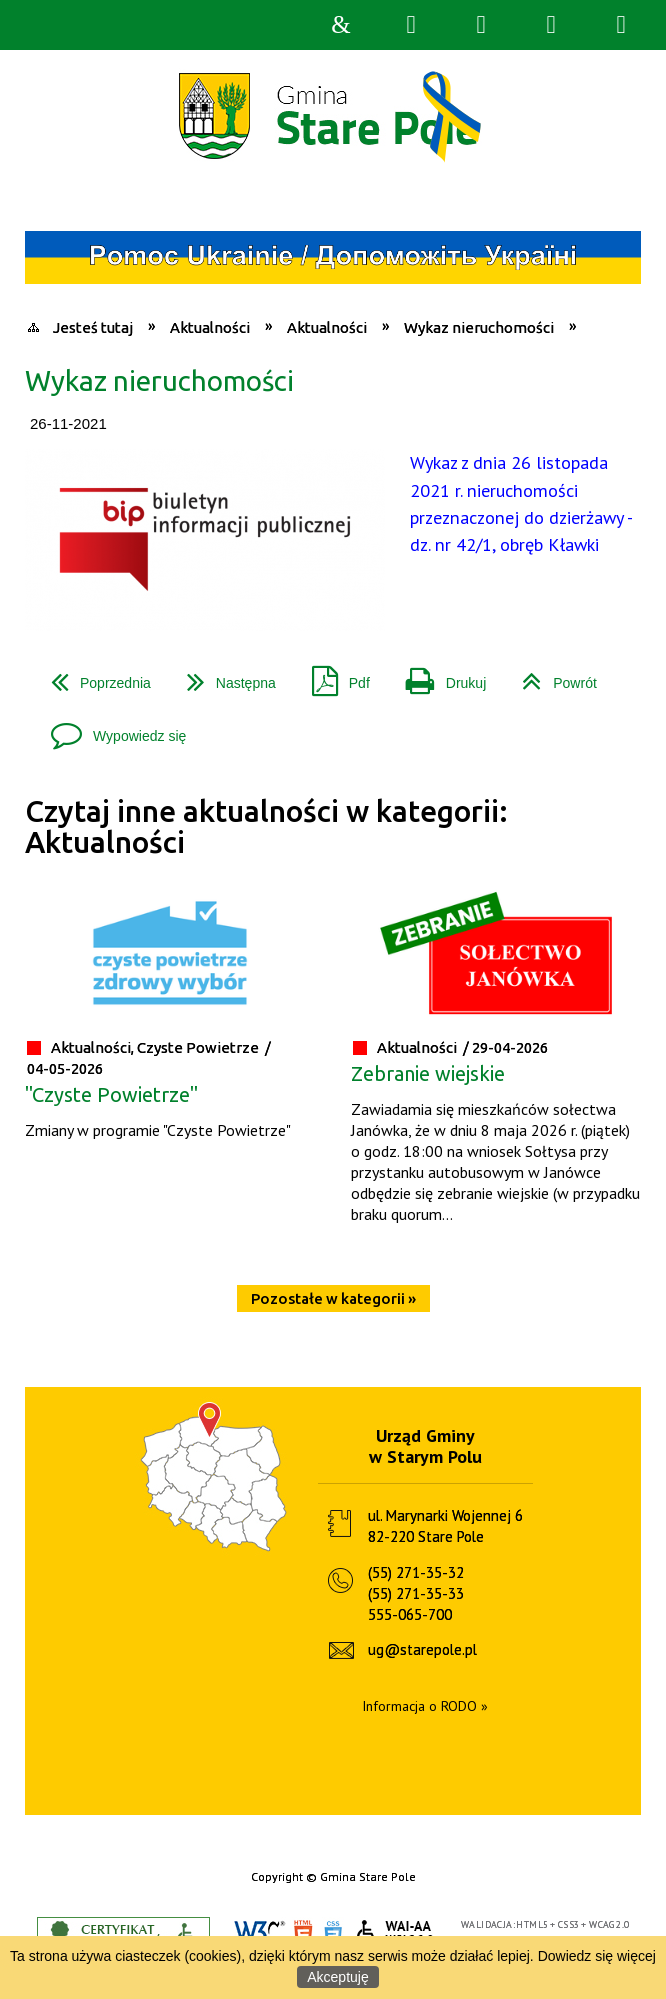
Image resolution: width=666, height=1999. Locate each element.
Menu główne (551, 25)
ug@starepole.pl (422, 1649)
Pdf (333, 675)
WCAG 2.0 (396, 1932)
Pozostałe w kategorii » (333, 1298)
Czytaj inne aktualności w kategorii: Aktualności (266, 826)
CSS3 (333, 1933)
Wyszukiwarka (411, 25)
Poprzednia (93, 675)
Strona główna (341, 25)
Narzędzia (481, 25)
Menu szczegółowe (621, 25)
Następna (223, 675)
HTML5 (303, 1933)
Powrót (551, 675)
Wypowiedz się (110, 728)
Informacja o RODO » (425, 1706)
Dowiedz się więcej (597, 1956)
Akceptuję (337, 1977)
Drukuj (438, 675)
